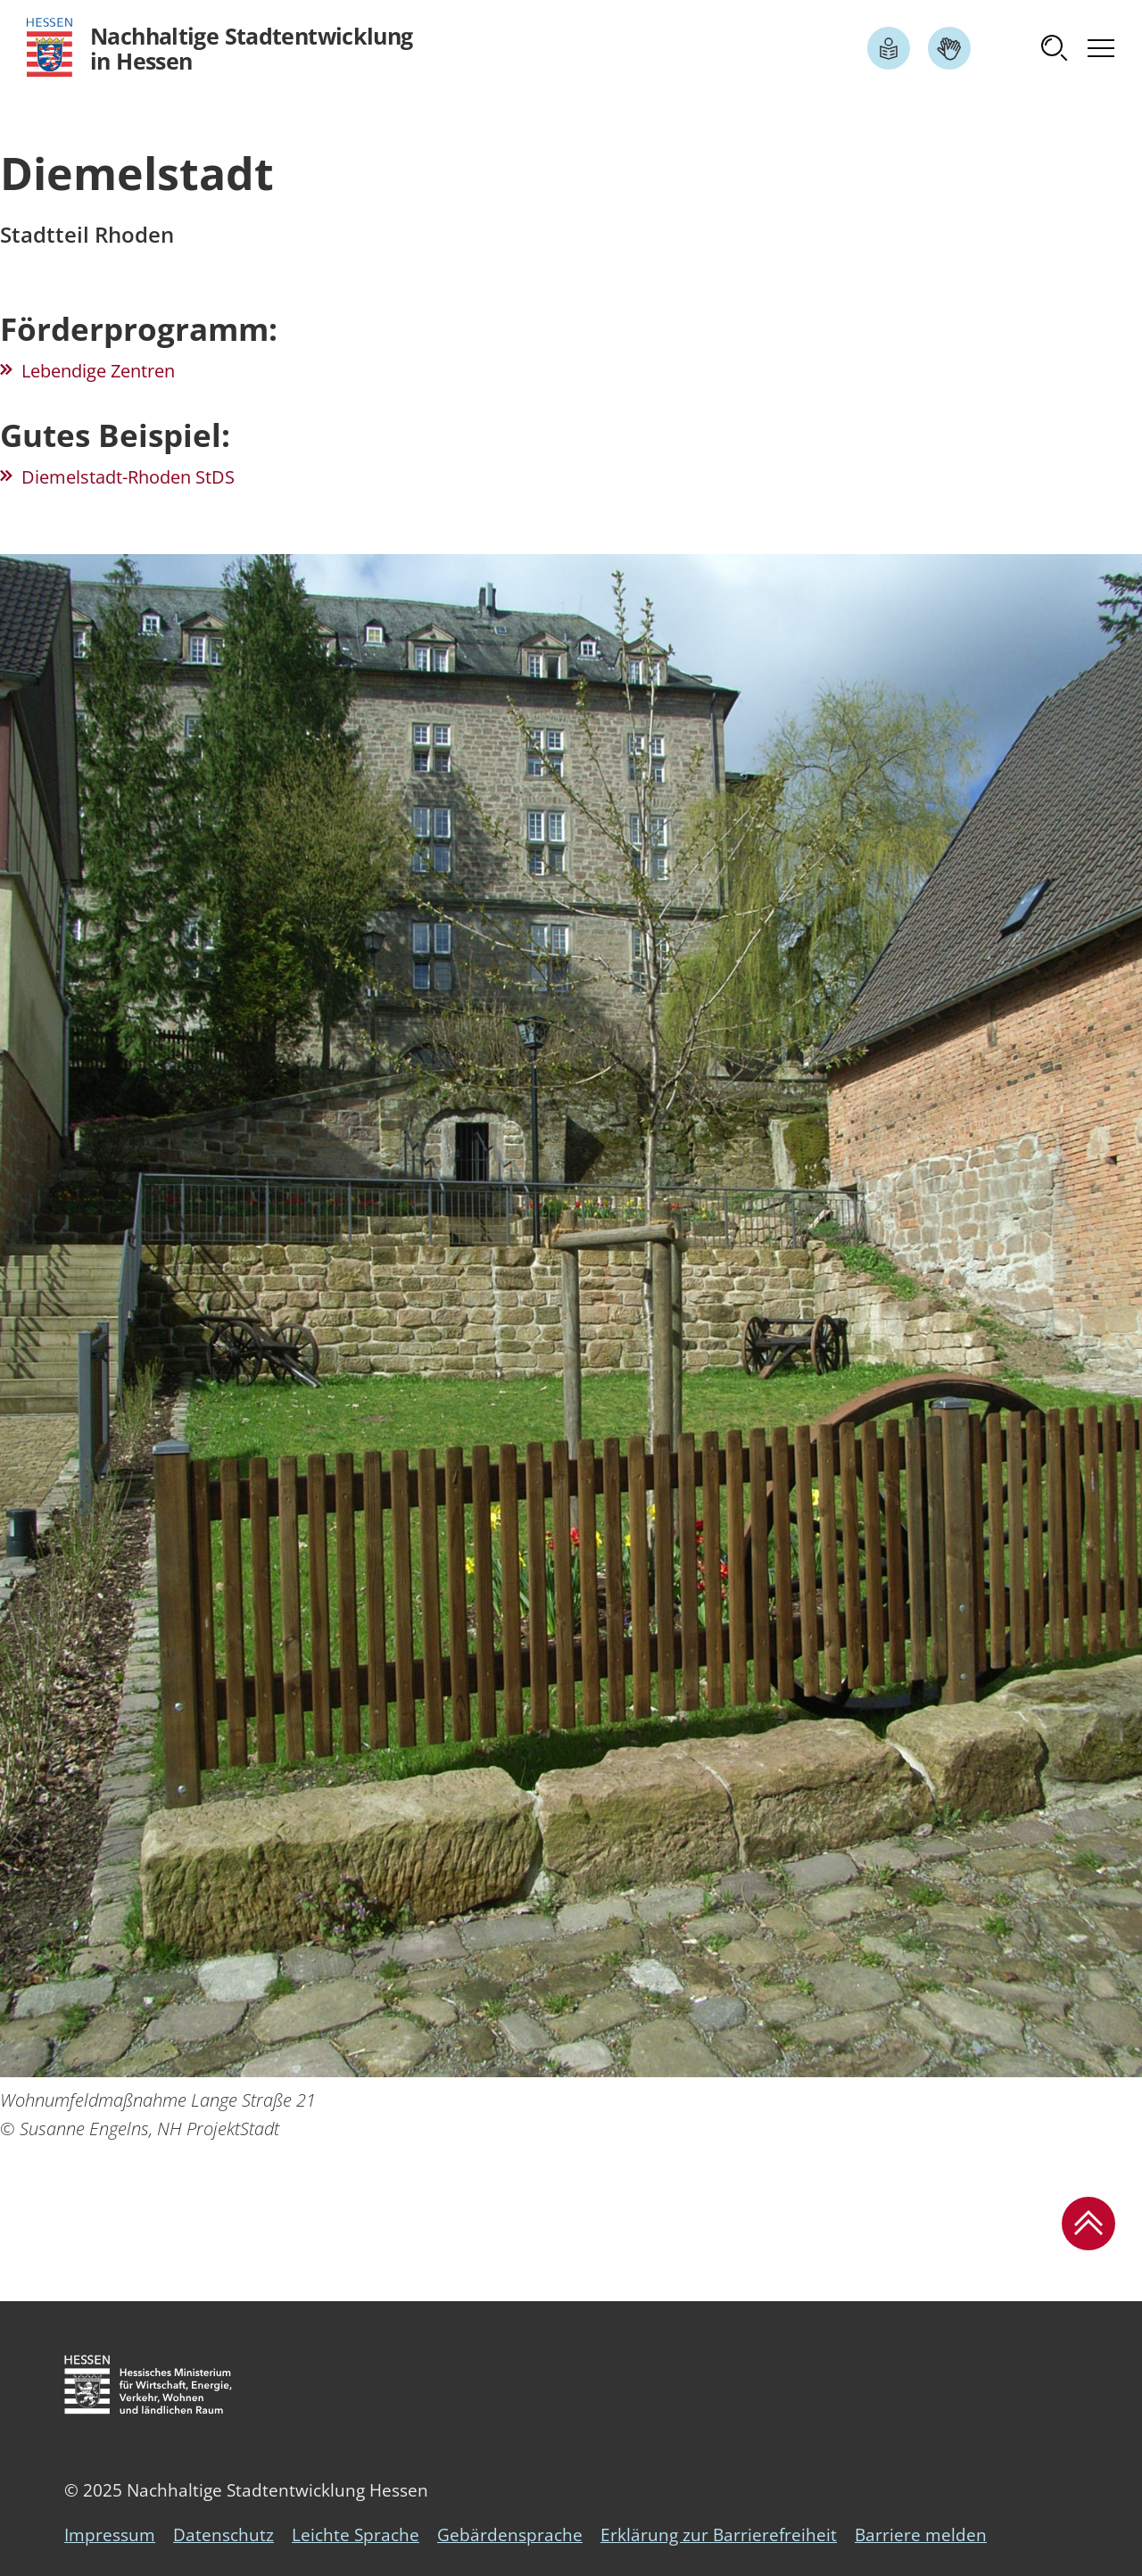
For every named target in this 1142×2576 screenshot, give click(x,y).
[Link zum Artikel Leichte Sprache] (888, 48)
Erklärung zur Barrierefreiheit (718, 2535)
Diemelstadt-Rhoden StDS (128, 477)
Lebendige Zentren (98, 371)
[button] (1054, 48)
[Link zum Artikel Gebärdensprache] (949, 48)
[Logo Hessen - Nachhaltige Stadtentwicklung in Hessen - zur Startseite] (220, 48)
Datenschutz (223, 2535)
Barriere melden (921, 2535)
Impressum (109, 2535)
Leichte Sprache (355, 2535)
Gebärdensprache (510, 2535)
